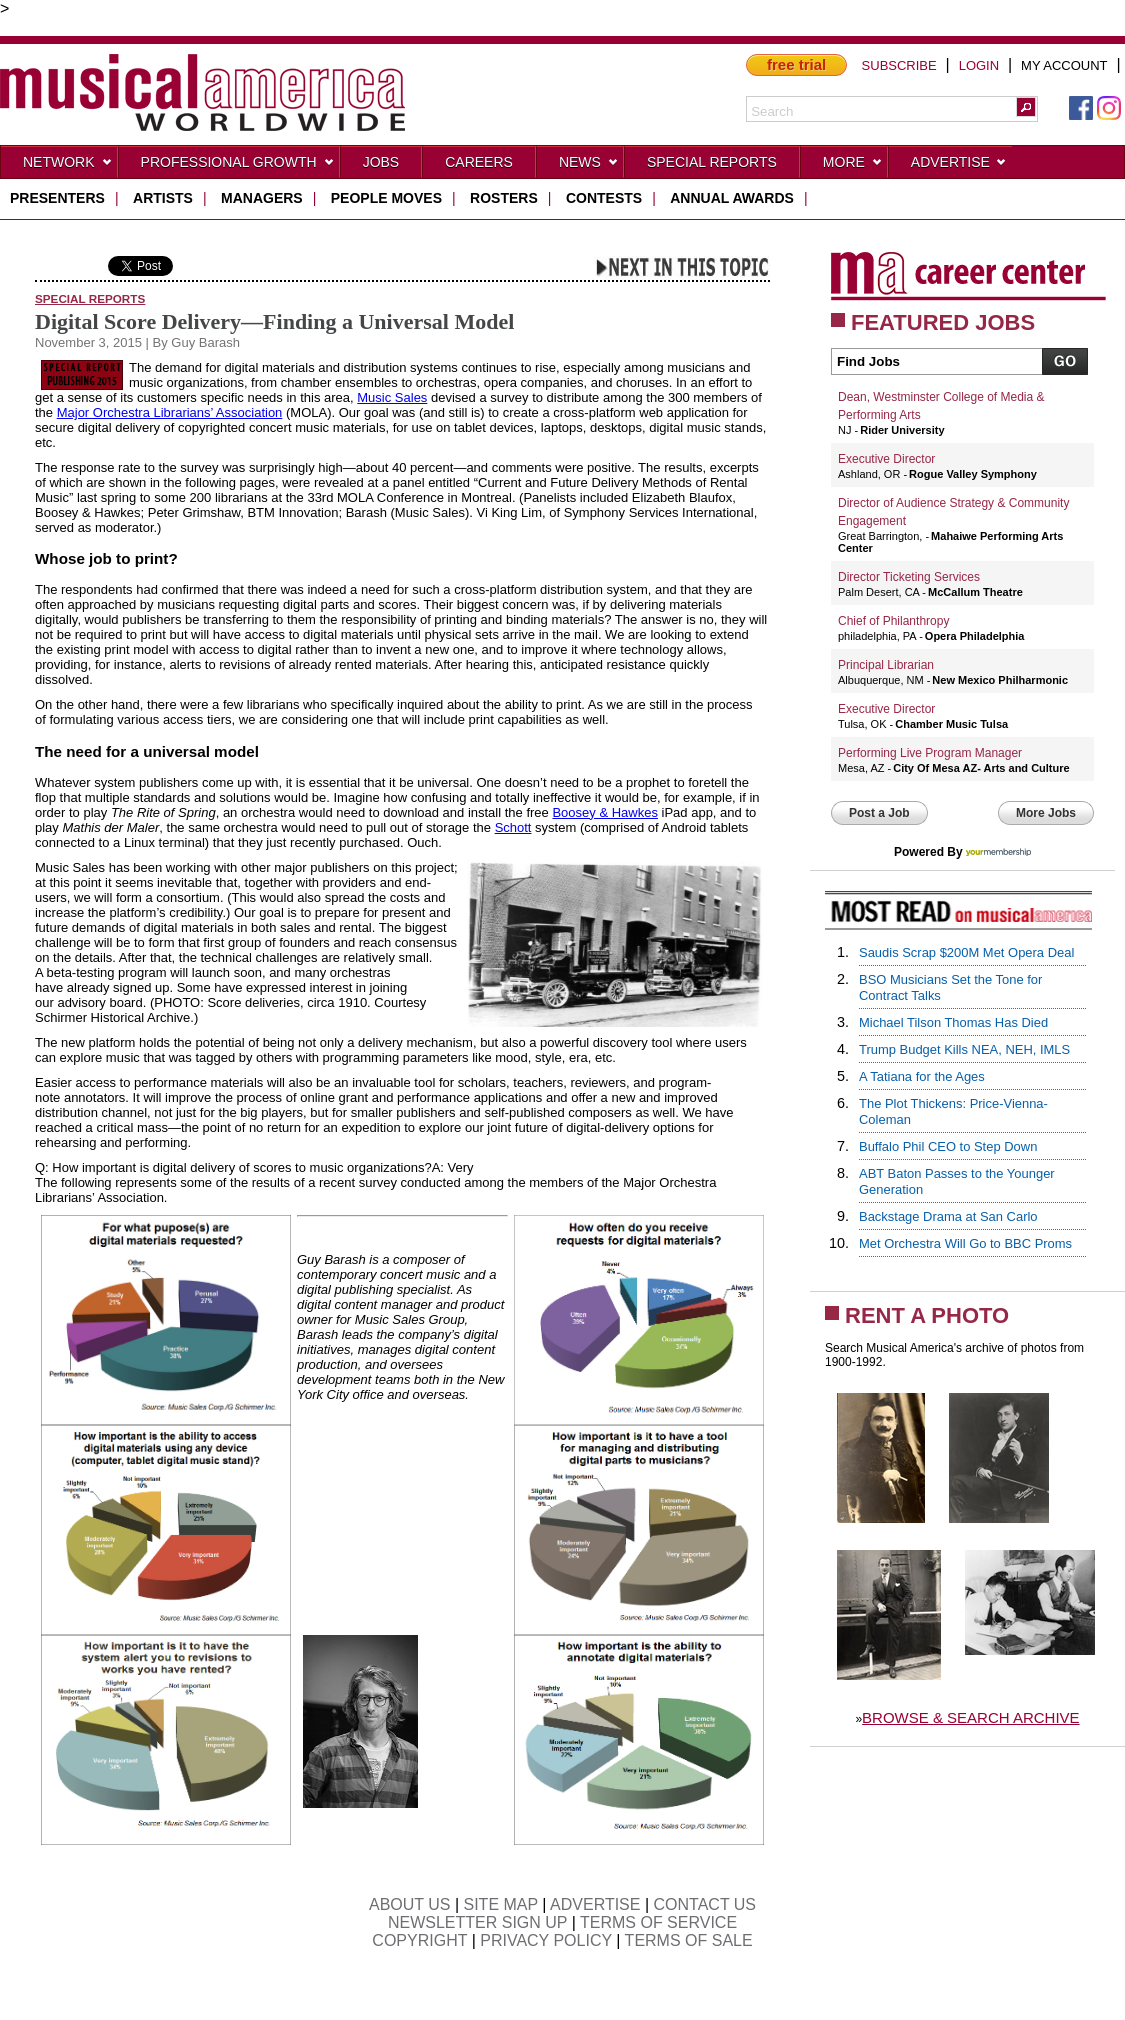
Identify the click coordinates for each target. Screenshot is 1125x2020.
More (853, 166)
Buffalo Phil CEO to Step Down (948, 1146)
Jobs (381, 162)
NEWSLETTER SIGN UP (477, 1922)
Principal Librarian (886, 665)
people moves (386, 198)
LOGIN (979, 65)
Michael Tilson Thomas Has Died (953, 1022)
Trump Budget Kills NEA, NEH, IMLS (964, 1049)
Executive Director (886, 459)
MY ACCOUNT (1064, 65)
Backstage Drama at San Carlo (948, 1216)
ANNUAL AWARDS (732, 198)
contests (604, 198)
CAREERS (479, 162)
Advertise (959, 166)
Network (68, 166)
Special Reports (712, 162)
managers (262, 198)
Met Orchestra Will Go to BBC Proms (965, 1243)
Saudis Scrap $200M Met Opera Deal (966, 952)
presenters (57, 198)
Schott (513, 827)
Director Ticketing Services (909, 577)
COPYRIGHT (419, 1940)
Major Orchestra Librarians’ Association (170, 412)
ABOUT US (410, 1904)
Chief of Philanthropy (893, 621)
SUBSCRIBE (899, 65)
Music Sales (392, 397)
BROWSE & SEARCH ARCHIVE (971, 1717)
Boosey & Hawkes (605, 812)
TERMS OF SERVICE (658, 1922)
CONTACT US (705, 1904)
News (589, 166)
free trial (796, 64)
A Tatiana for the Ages (922, 1076)
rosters (504, 198)
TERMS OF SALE (689, 1940)
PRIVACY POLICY (546, 1940)
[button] (1026, 107)
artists (163, 198)
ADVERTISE (595, 1904)
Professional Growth (238, 166)
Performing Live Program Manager (930, 753)
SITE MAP (501, 1904)
